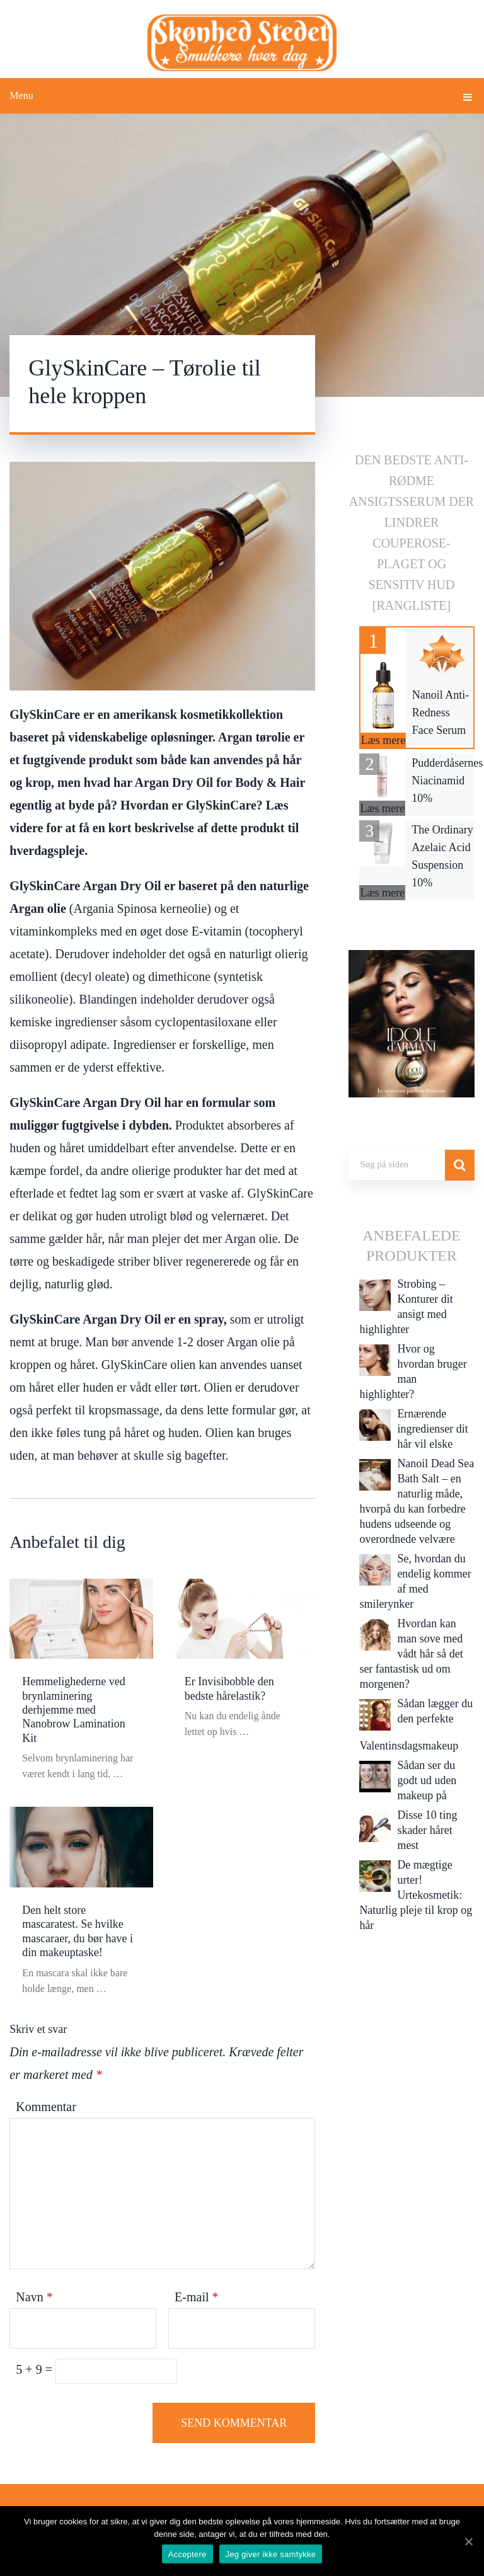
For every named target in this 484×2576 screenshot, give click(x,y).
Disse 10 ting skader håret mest (427, 1830)
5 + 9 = (35, 2369)
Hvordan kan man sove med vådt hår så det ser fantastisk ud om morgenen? (411, 1653)
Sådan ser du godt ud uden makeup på (426, 1780)
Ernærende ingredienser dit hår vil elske (432, 1428)
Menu (21, 95)
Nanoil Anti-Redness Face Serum (441, 712)
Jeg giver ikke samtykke (271, 2554)
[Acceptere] (468, 2541)
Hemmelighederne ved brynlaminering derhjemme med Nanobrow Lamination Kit (73, 1709)
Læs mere (383, 740)
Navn (34, 2297)
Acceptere (187, 2554)
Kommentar (46, 2107)
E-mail (196, 2297)
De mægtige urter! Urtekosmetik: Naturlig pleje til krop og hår (415, 1895)
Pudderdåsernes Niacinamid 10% (447, 780)
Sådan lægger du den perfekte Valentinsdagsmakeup (416, 1724)
